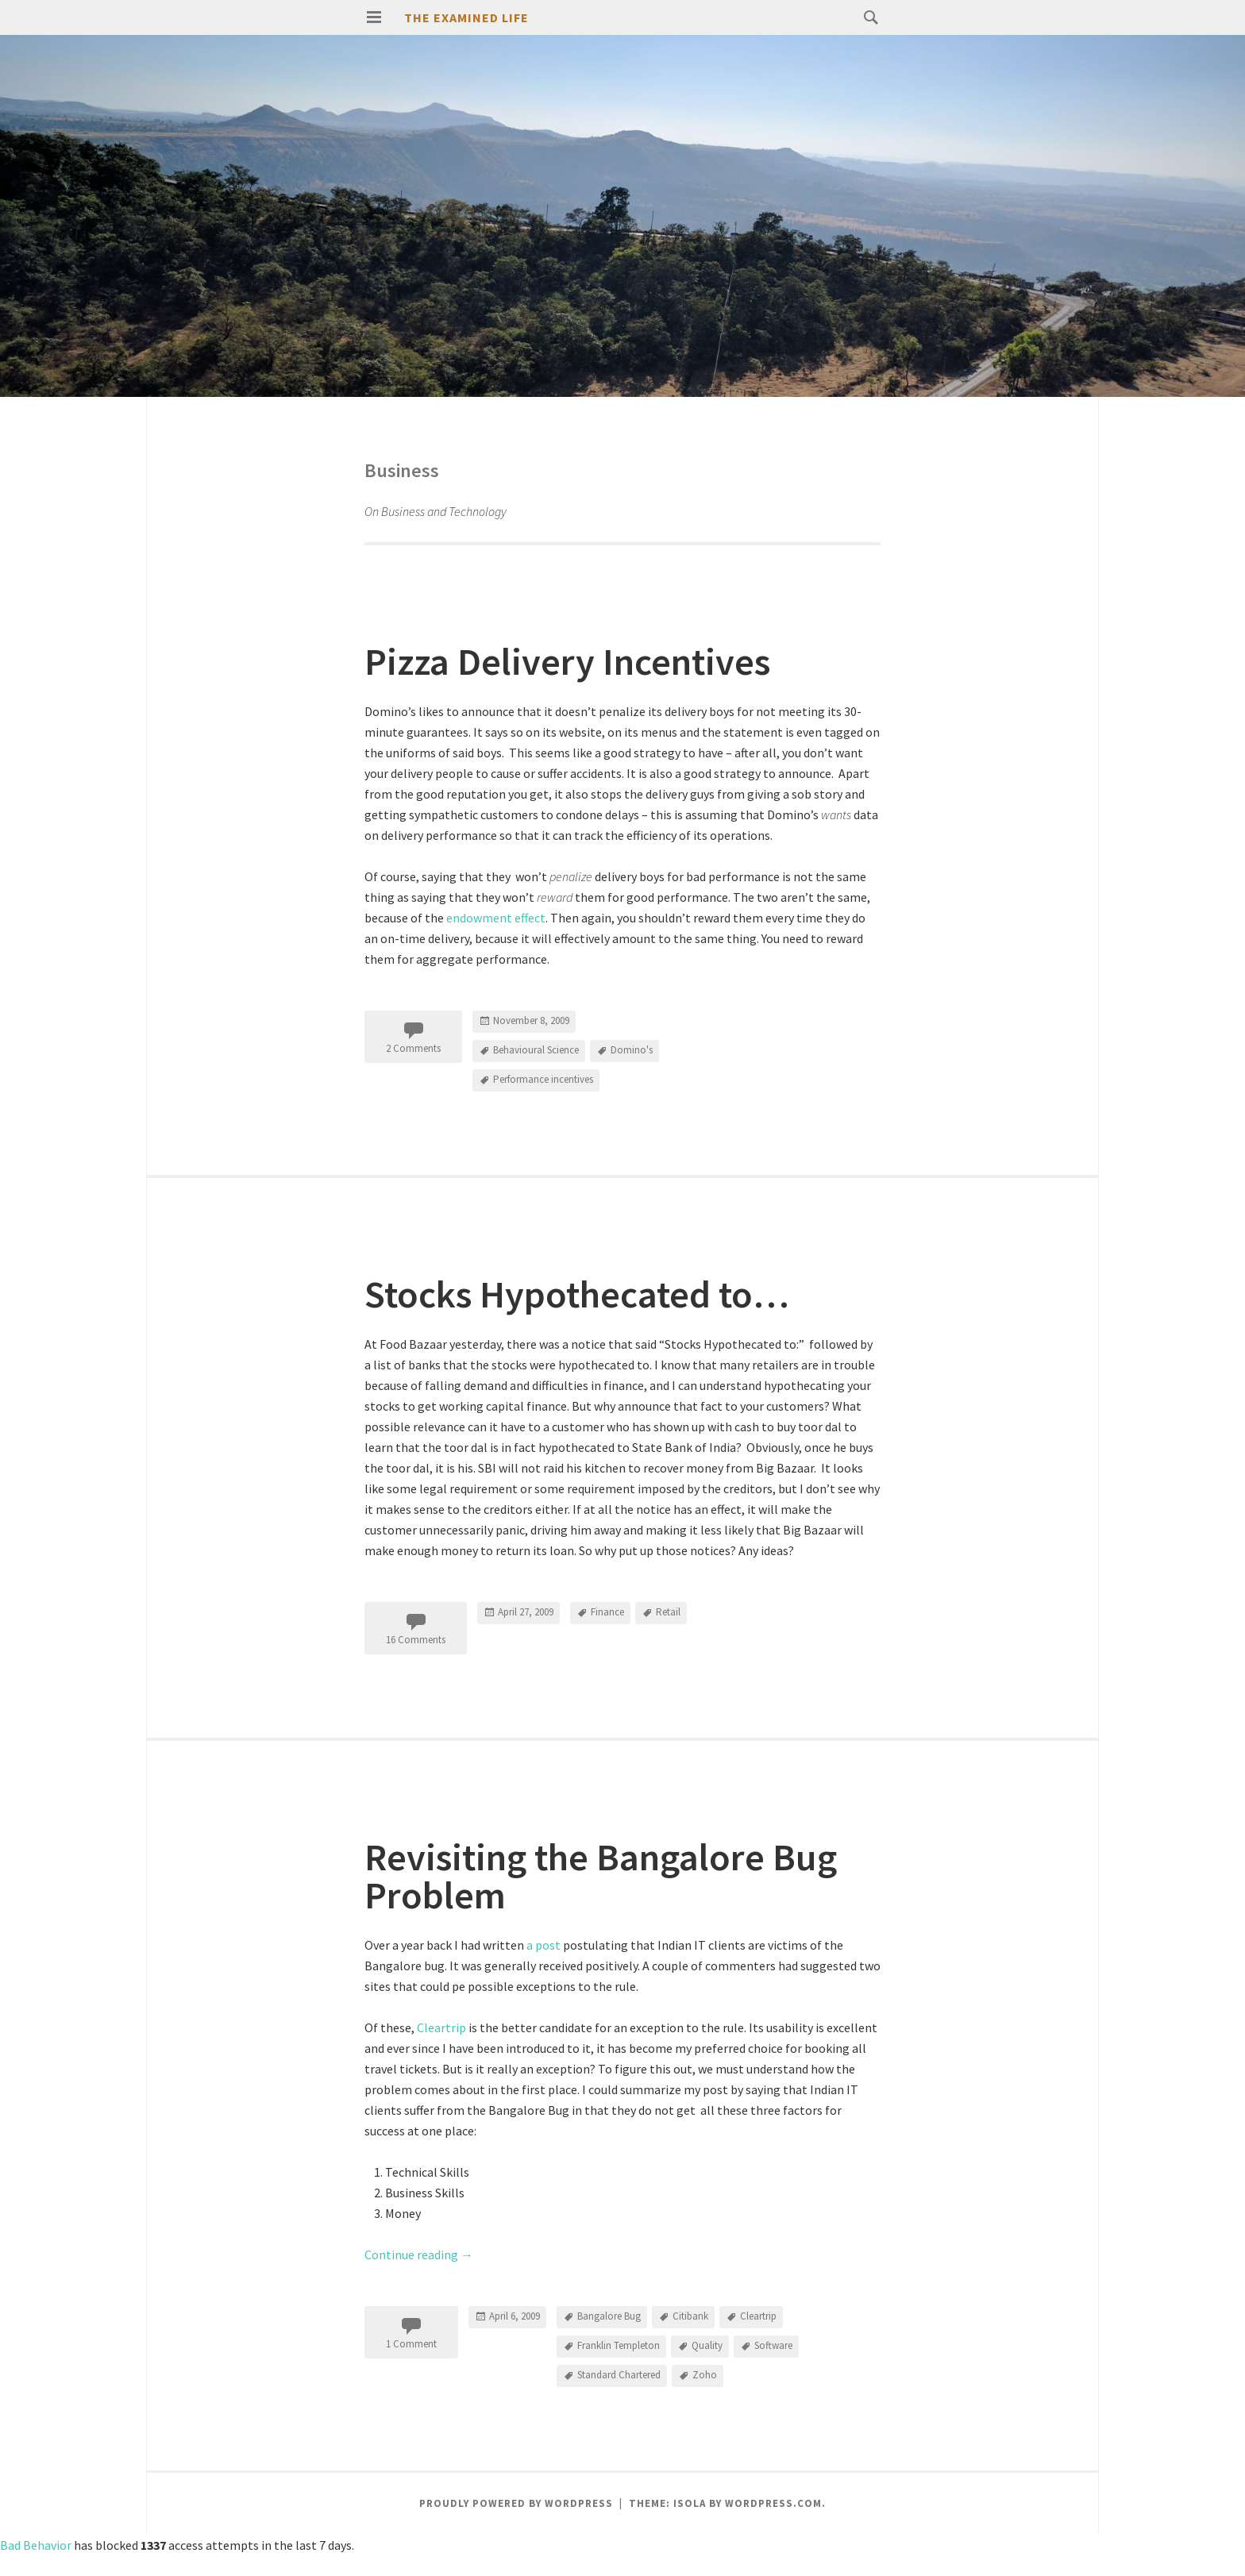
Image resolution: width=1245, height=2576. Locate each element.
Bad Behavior (35, 2545)
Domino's (632, 1050)
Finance (607, 1612)
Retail (668, 1612)
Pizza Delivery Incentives (567, 661)
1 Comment (411, 2344)
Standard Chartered (619, 2375)
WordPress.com (773, 2503)
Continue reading (418, 2254)
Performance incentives (543, 1079)
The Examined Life (466, 17)
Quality (707, 2345)
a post (543, 1945)
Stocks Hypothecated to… (576, 1294)
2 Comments (413, 1048)
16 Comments (415, 1639)
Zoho (704, 2375)
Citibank (690, 2316)
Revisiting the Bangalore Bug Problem (600, 1876)
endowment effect (495, 918)
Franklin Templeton (618, 2345)
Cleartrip (441, 2027)
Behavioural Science (536, 1050)
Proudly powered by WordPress (516, 2503)
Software (773, 2345)
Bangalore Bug (609, 2316)
